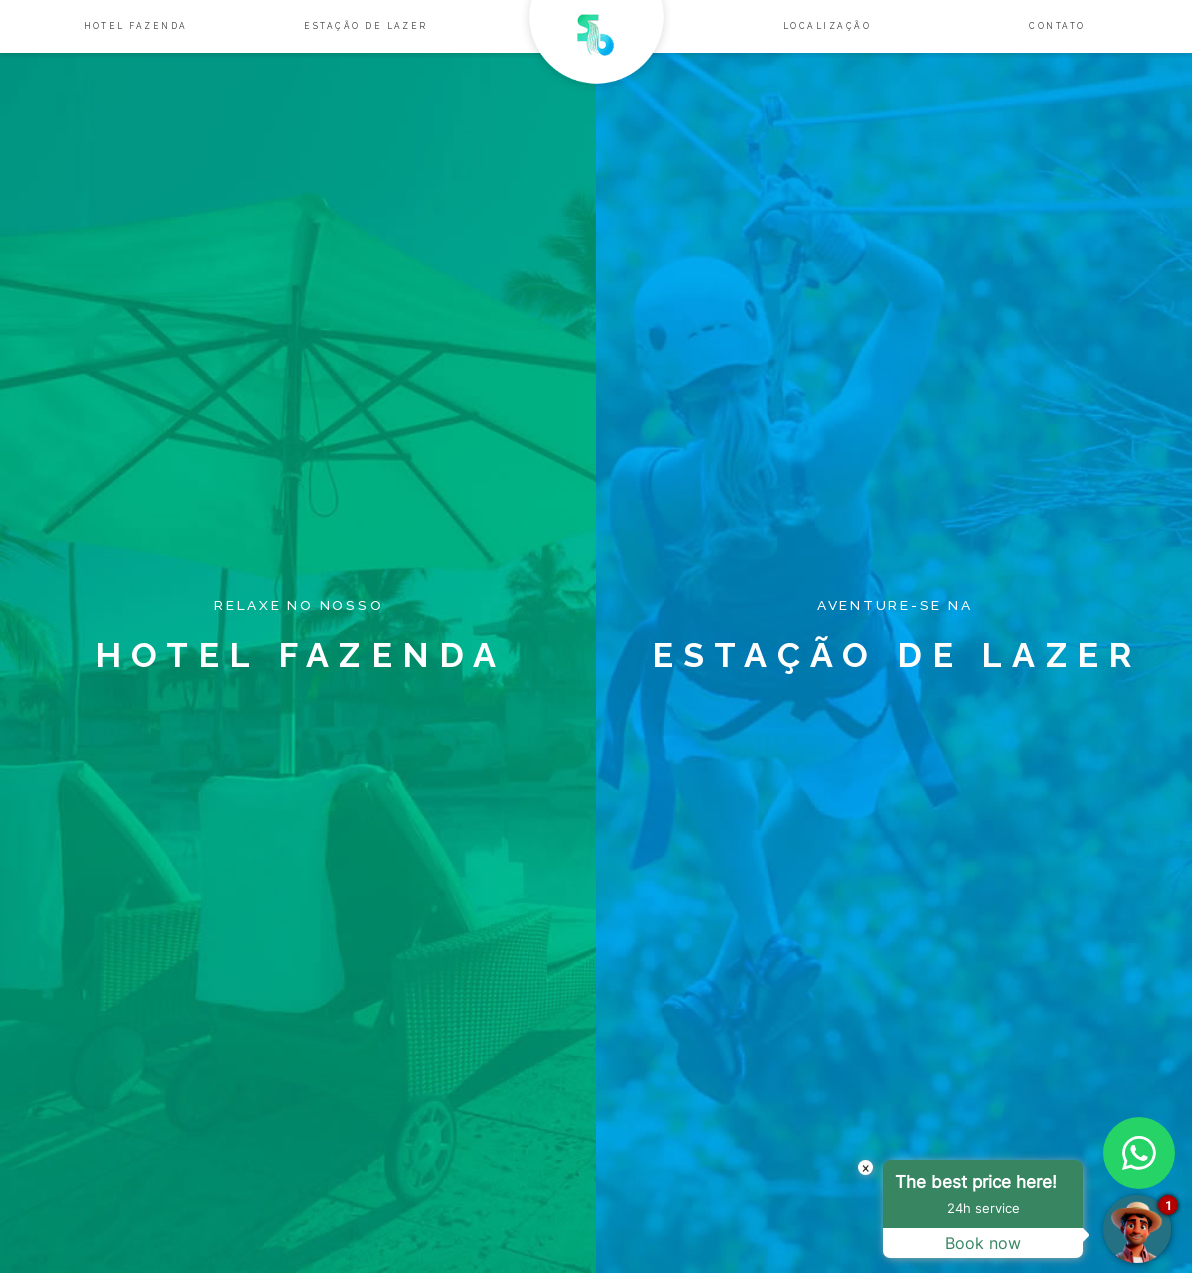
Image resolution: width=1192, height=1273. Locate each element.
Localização (827, 26)
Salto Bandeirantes (596, 46)
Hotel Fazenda (136, 26)
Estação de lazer (366, 26)
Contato (1057, 26)
